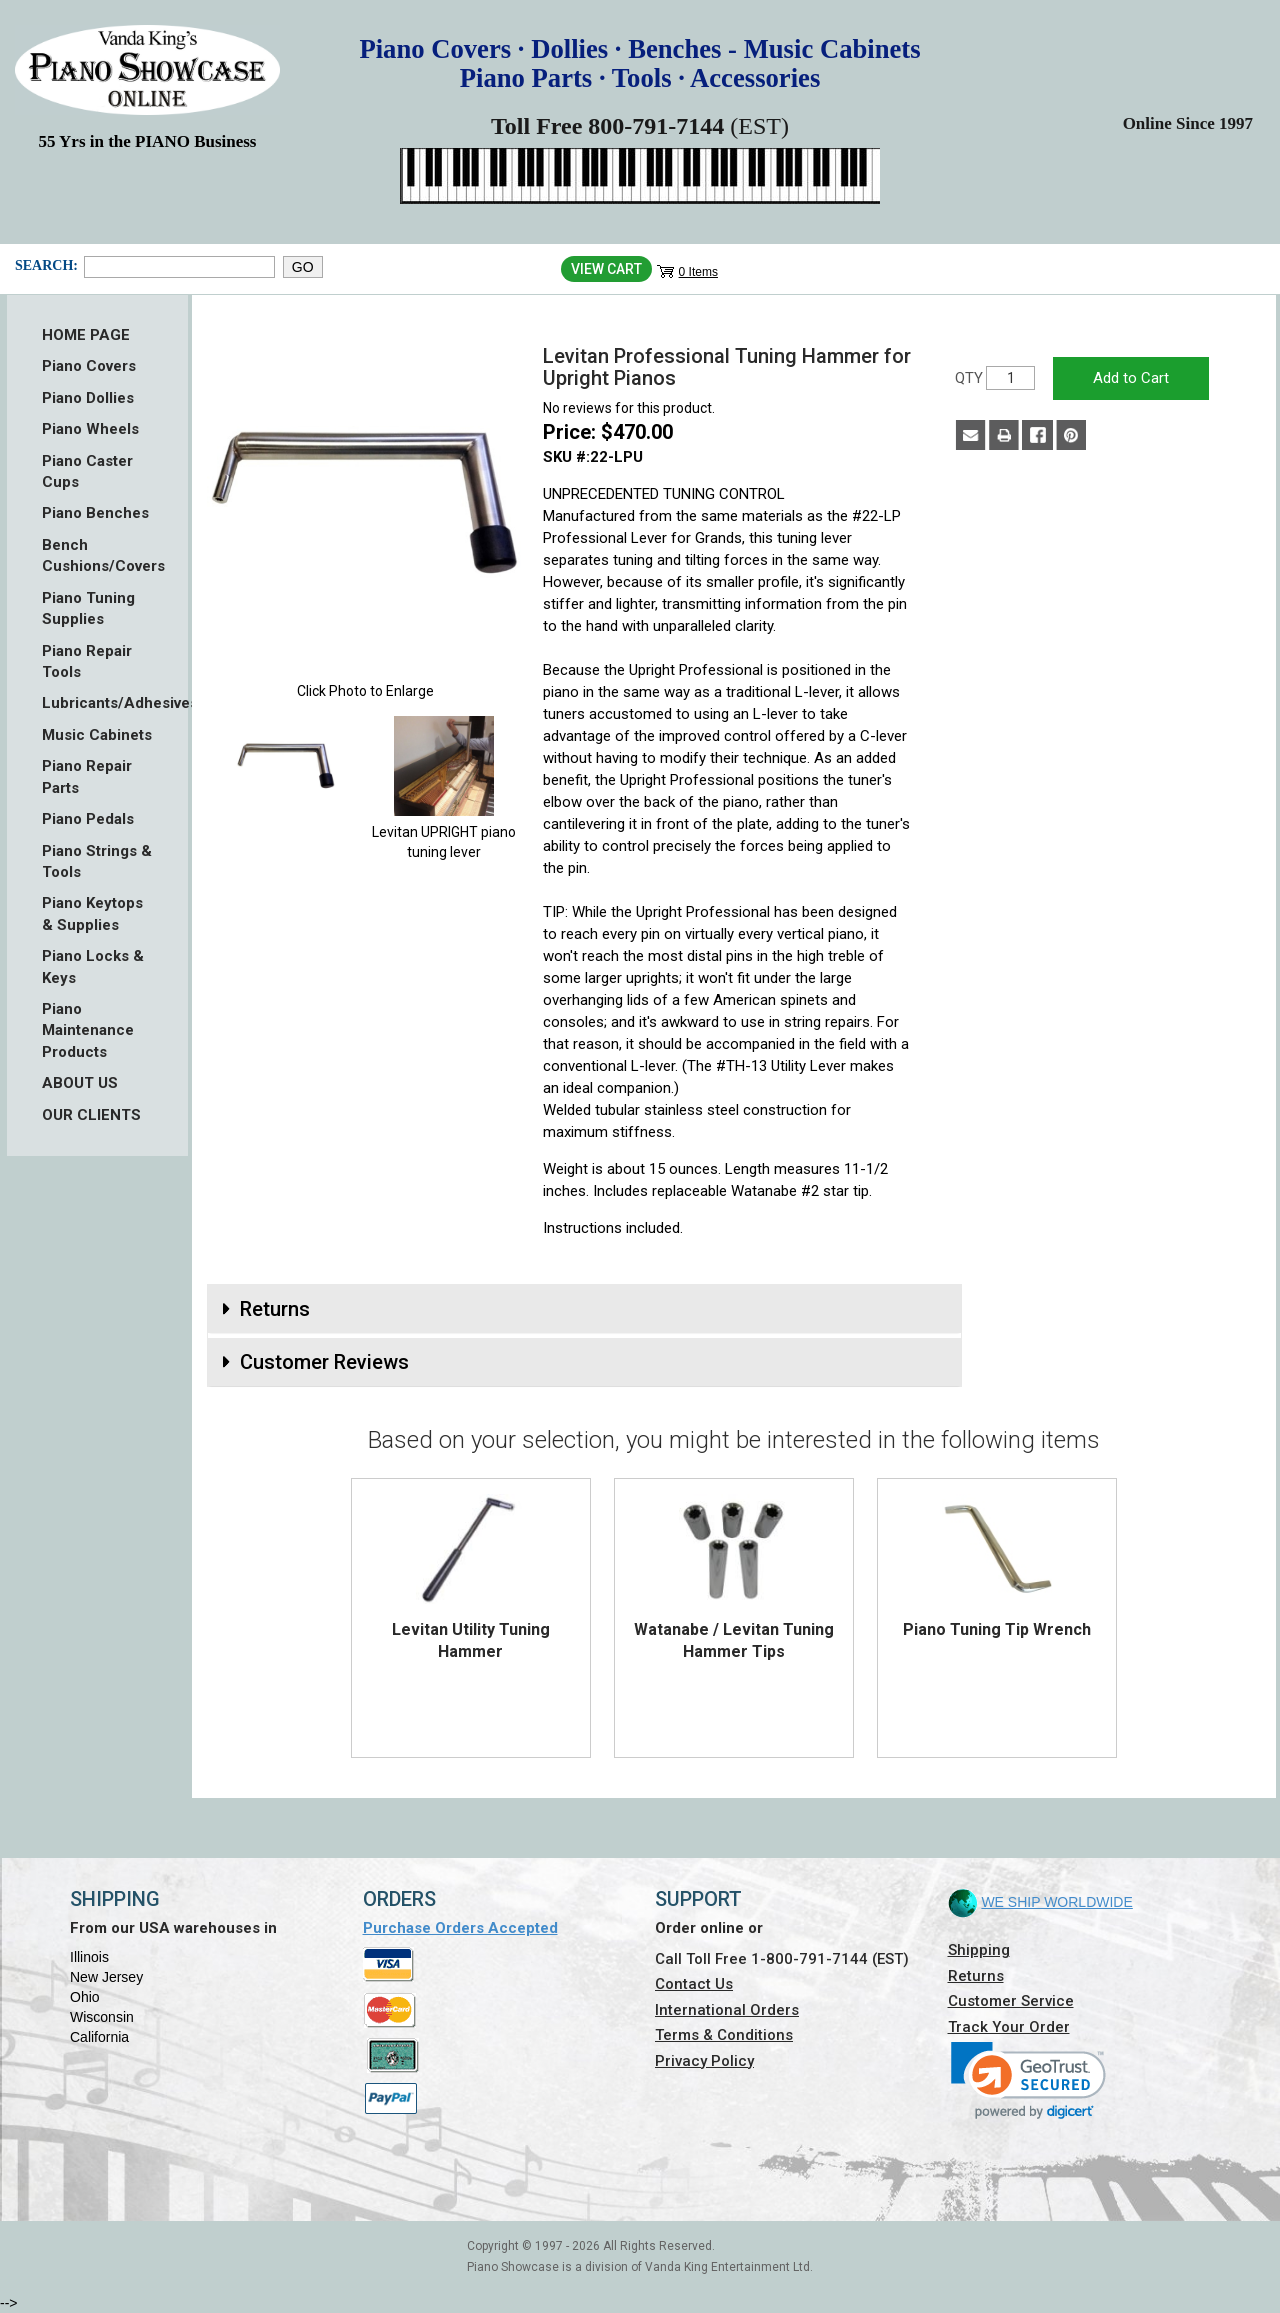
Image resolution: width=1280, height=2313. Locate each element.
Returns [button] (275, 1309)
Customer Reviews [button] (324, 1362)
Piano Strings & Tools (97, 861)
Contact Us (694, 1984)
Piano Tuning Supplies (88, 608)
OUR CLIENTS (91, 1115)
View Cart (606, 269)
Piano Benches (95, 513)
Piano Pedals (88, 819)
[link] (1028, 2080)
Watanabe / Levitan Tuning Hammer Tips (734, 1640)
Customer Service (1011, 2001)
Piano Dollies (88, 398)
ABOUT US (80, 1083)
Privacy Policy (704, 2061)
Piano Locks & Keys (93, 966)
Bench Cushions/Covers (97, 555)
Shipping (979, 1950)
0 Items (698, 272)
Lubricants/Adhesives (97, 703)
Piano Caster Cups (87, 471)
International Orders (727, 2010)
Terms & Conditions (724, 2035)
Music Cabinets (97, 735)
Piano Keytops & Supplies (92, 913)
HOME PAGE (86, 335)
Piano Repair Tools (87, 661)
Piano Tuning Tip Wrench (997, 1629)
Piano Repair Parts (87, 776)
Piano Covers (89, 366)
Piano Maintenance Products (88, 1030)
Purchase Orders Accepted (460, 1928)
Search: (44, 265)
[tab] (584, 1309)
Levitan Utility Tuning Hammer (471, 1640)
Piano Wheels (90, 429)
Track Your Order (1009, 2027)
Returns (976, 1976)
